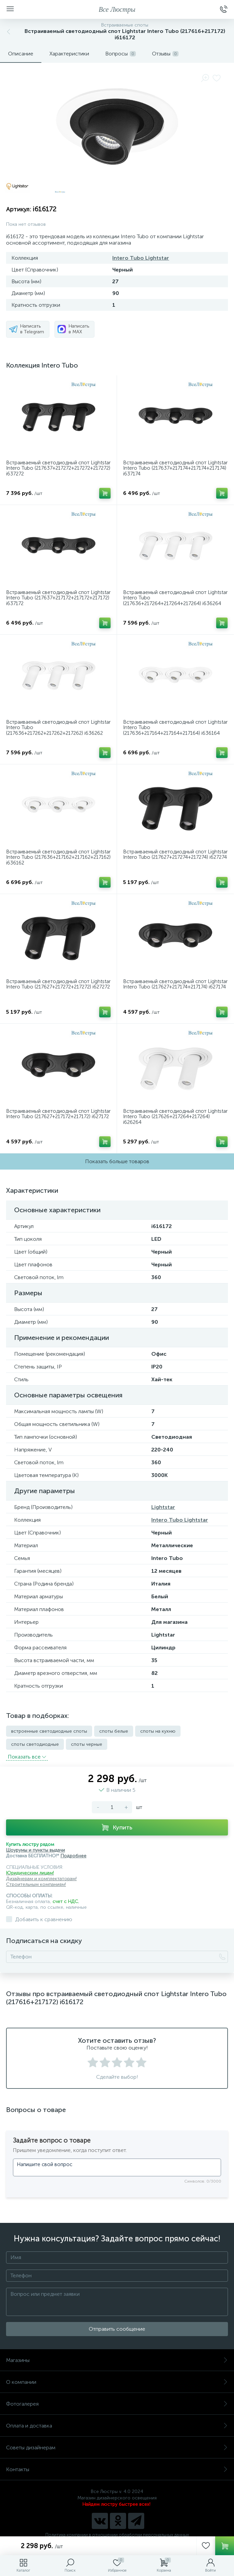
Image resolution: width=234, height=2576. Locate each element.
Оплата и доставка (117, 2425)
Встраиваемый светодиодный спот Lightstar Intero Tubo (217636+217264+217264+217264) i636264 (175, 598)
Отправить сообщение (117, 2329)
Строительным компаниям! (36, 1884)
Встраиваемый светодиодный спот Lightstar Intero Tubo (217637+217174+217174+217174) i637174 (175, 468)
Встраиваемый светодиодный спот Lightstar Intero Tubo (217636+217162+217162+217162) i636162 (58, 857)
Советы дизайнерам (117, 2447)
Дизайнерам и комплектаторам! (41, 1879)
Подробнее (73, 1856)
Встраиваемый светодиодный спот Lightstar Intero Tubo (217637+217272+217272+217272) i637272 (58, 468)
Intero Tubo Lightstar (140, 258)
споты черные (86, 1744)
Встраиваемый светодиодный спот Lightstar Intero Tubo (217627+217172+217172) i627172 (58, 1114)
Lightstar (163, 1507)
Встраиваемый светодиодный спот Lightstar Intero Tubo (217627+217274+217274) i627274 (175, 854)
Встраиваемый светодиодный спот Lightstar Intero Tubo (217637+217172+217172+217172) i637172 (58, 598)
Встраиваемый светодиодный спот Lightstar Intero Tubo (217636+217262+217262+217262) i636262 (58, 727)
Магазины (117, 2360)
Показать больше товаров (117, 1161)
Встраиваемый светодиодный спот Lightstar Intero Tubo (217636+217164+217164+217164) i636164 (175, 727)
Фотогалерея (117, 2404)
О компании (117, 2382)
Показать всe (27, 1757)
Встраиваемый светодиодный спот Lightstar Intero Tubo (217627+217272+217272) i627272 (58, 984)
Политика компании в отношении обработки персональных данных (117, 2534)
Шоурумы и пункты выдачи (35, 1850)
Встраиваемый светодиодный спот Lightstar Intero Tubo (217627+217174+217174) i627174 (175, 984)
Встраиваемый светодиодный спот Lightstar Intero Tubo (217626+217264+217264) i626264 (175, 1116)
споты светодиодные (35, 1744)
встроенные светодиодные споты (49, 1731)
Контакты (117, 2469)
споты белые (113, 1731)
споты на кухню (158, 1731)
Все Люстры (117, 9)
